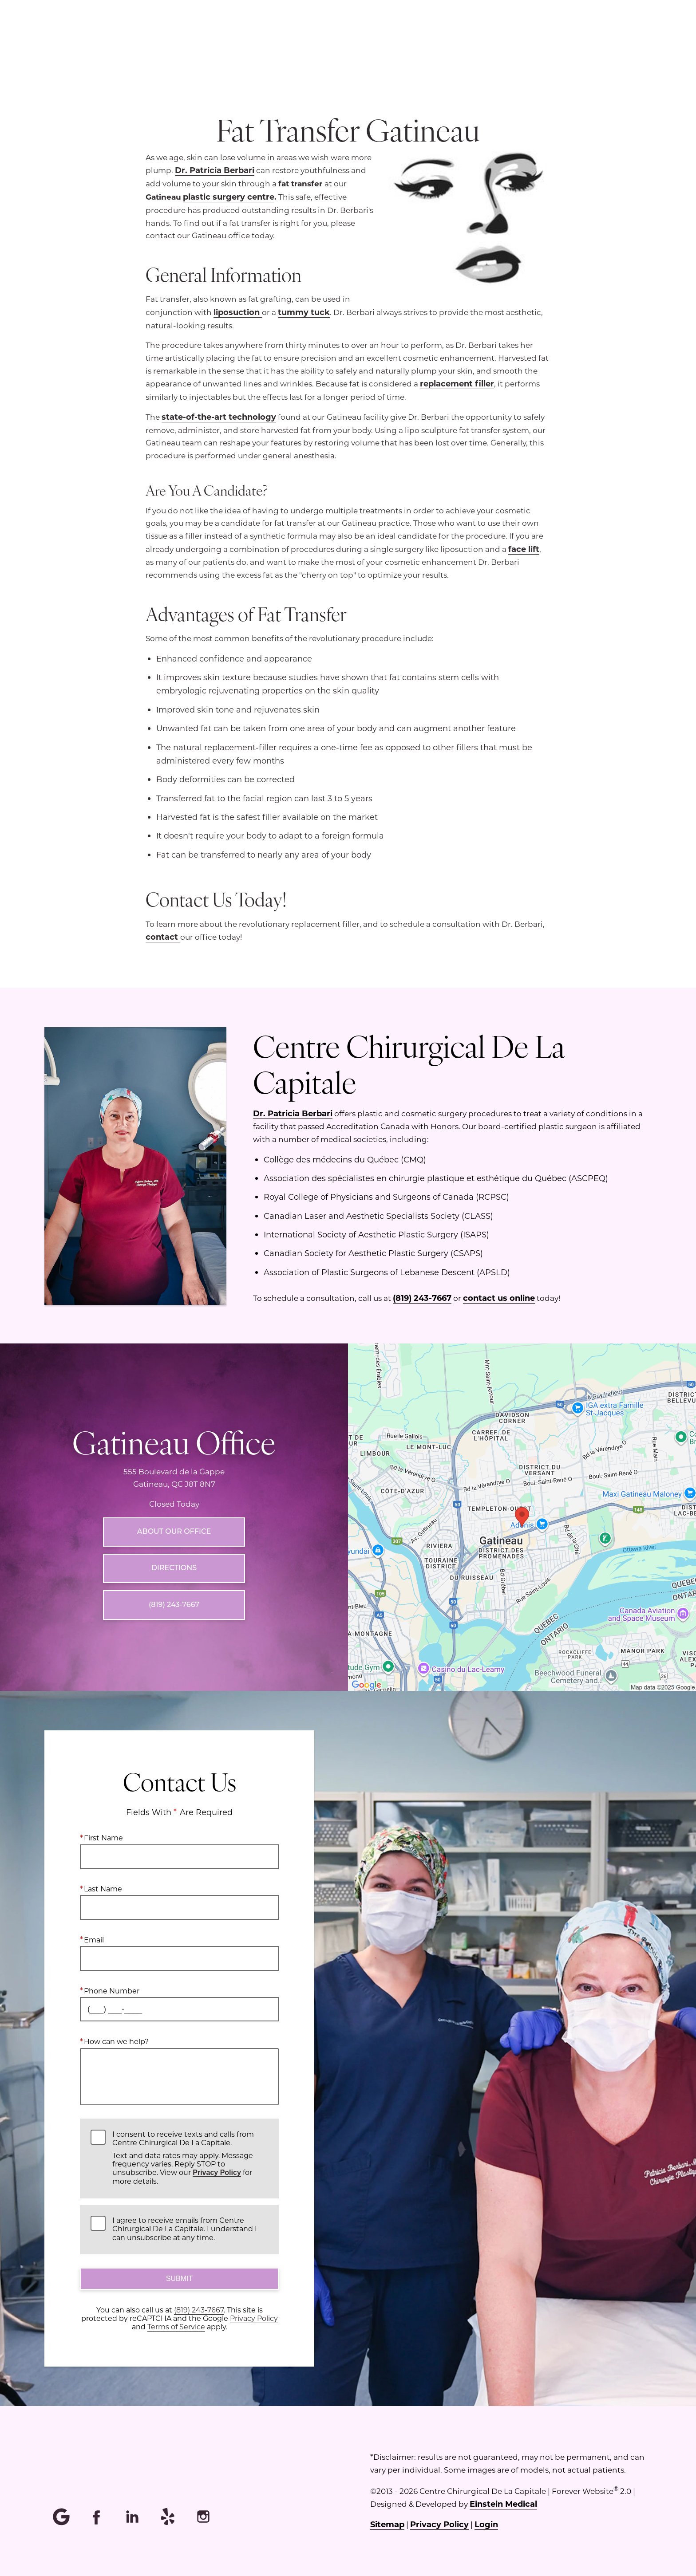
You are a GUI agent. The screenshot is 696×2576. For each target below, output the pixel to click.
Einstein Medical (503, 2503)
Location (434, 38)
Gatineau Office (174, 1441)
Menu (374, 38)
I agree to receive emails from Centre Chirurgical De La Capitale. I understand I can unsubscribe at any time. (184, 2229)
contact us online (499, 1297)
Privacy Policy (217, 2173)
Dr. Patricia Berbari (214, 170)
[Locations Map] (522, 1516)
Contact (624, 38)
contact (163, 936)
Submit (179, 2278)
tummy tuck (304, 312)
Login (486, 2524)
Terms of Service (176, 2327)
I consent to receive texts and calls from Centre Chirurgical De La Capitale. (190, 2158)
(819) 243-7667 (422, 1297)
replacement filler (457, 383)
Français (567, 38)
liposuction (238, 312)
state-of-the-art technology (219, 416)
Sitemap (387, 2524)
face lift (523, 549)
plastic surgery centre (228, 196)
